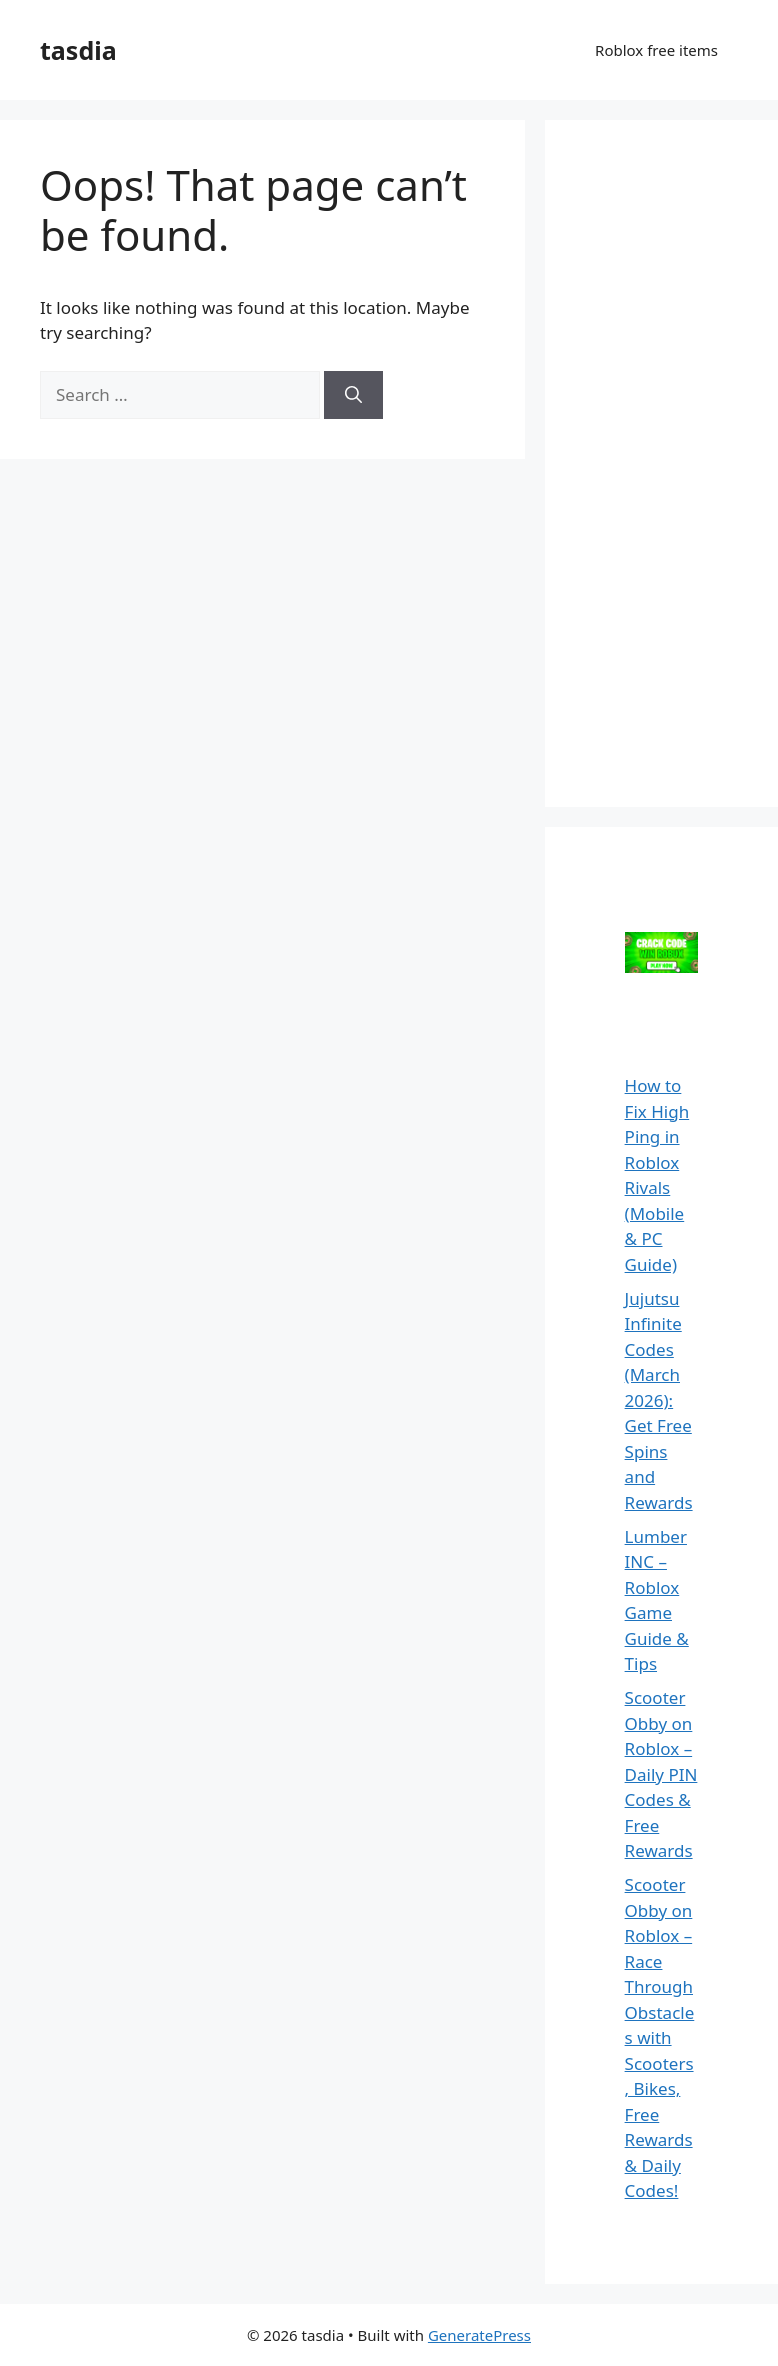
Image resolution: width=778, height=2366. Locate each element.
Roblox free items (656, 50)
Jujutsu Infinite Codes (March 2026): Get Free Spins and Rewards (659, 1400)
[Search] (353, 395)
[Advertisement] (681, 460)
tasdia (78, 50)
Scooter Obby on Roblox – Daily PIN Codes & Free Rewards (661, 1774)
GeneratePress (479, 2335)
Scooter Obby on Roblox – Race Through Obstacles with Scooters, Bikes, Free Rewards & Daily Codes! (660, 2037)
